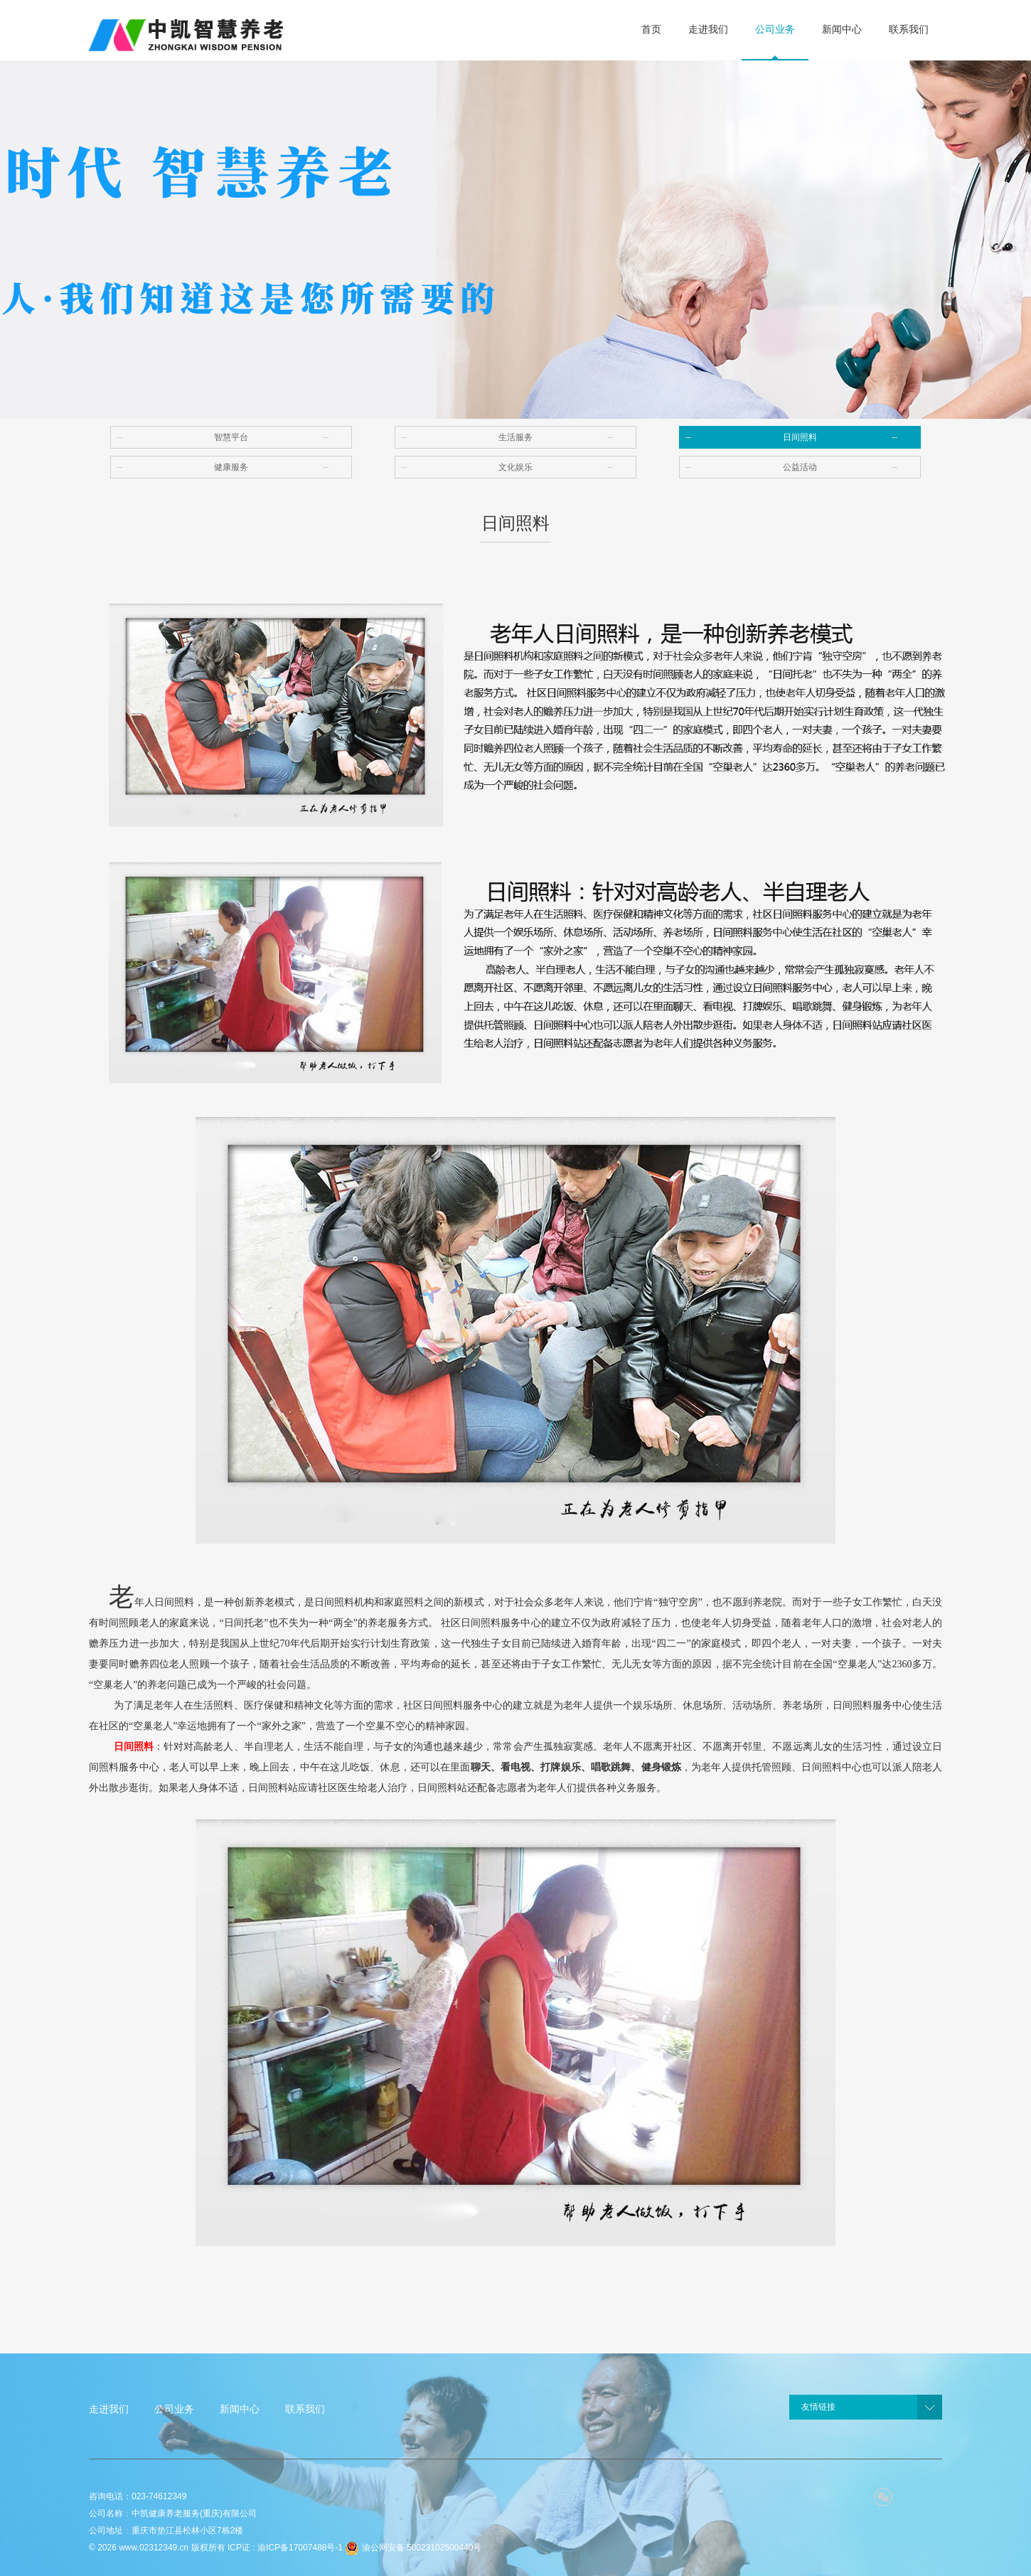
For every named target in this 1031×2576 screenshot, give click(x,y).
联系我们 (305, 2409)
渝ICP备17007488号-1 (300, 2548)
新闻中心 (240, 2409)
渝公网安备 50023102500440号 (413, 2548)
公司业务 (174, 2409)
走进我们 (109, 2409)
